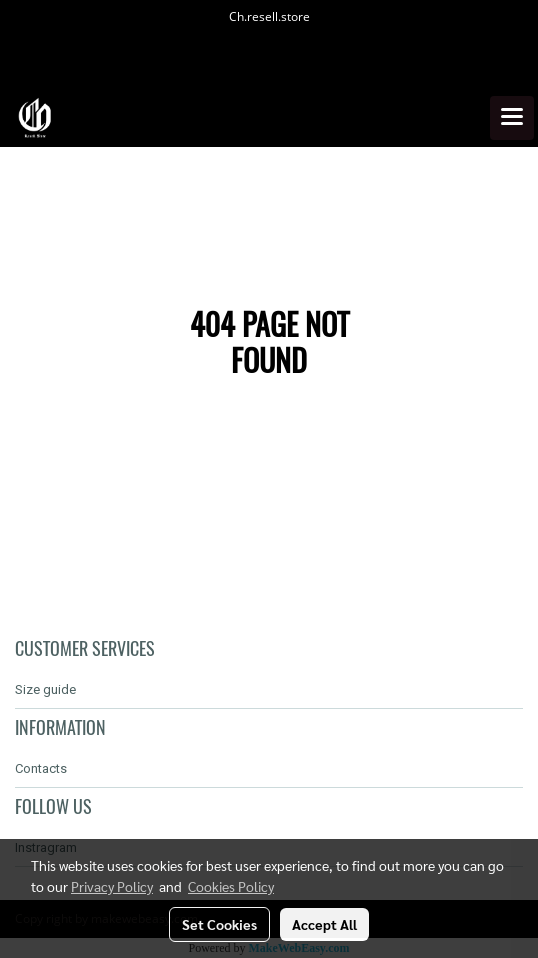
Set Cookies (219, 924)
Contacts (41, 768)
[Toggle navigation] (512, 118)
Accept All (324, 924)
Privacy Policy (112, 886)
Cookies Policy (231, 886)
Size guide (45, 689)
